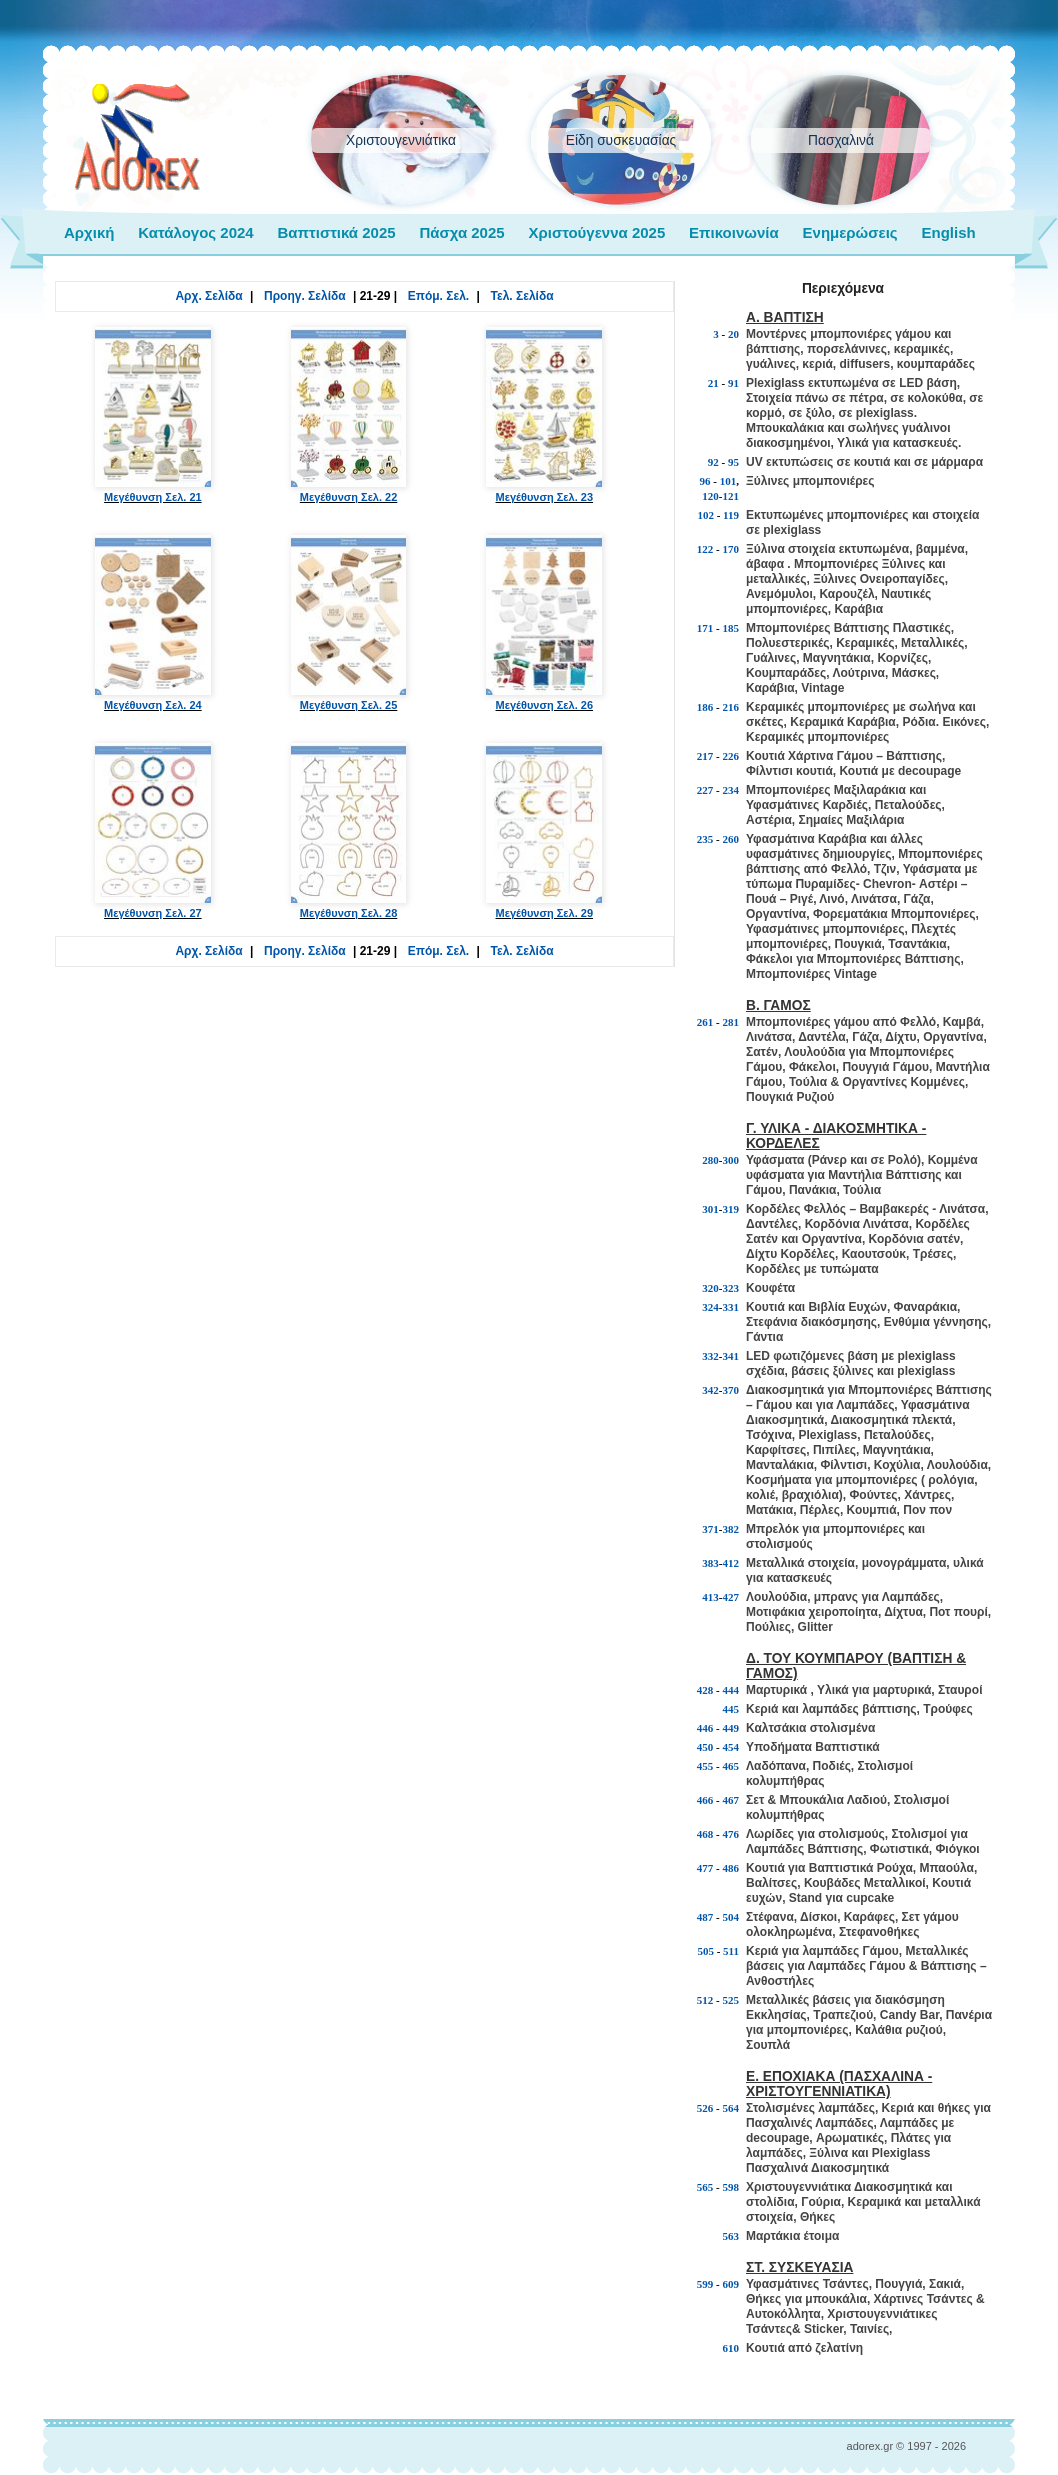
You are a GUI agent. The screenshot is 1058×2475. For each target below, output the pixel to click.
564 (731, 2108)
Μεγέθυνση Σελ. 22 (349, 415)
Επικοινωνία (734, 232)
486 (731, 1868)
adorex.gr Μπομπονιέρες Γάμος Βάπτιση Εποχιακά (137, 138)
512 (705, 2000)
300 (731, 1160)
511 (731, 1951)
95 (733, 462)
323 (731, 1288)
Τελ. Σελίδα (522, 296)
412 (731, 1563)
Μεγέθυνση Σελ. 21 (153, 415)
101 (728, 481)
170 (731, 549)
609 (731, 2284)
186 (705, 707)
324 (710, 1307)
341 (731, 1356)
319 (731, 1209)
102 (705, 515)
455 (705, 1766)
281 (731, 1022)
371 (710, 1529)
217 (705, 756)
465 (731, 1766)
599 (705, 2284)
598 (731, 2187)
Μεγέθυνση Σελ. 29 (544, 831)
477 (705, 1868)
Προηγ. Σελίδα (305, 296)
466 (705, 1800)
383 (710, 1563)
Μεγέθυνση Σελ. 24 (153, 623)
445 (731, 1709)
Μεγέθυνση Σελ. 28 (349, 831)
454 (731, 1747)
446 (705, 1728)
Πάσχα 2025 (461, 232)
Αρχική (89, 232)
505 (705, 1951)
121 (731, 496)
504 (731, 1917)
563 (731, 2236)
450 (705, 1747)
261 (705, 1022)
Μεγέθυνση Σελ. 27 (153, 831)
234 (731, 790)
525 (731, 2000)
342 (710, 1390)
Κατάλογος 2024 (195, 232)
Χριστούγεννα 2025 (596, 232)
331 (731, 1307)
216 (731, 707)
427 (731, 1597)
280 (710, 1160)
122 (705, 549)
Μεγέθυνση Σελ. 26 (544, 623)
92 (713, 462)
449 (731, 1728)
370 (731, 1390)
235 (705, 839)
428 (705, 1690)
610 (731, 2348)
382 (731, 1529)
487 (705, 1917)
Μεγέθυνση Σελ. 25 (349, 623)
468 (705, 1834)
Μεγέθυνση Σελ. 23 (544, 415)
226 (731, 756)
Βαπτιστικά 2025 (336, 232)
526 (705, 2108)
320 (710, 1288)
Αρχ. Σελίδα (208, 296)
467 (731, 1800)
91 (733, 383)
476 (731, 1834)
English (948, 232)
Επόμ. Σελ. (438, 296)
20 (733, 334)
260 (731, 839)
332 (710, 1356)
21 (713, 383)
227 (705, 790)
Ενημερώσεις (850, 232)
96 (705, 481)
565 (705, 2187)
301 (710, 1209)
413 (710, 1597)
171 (705, 628)
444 (731, 1690)
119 (731, 515)
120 (710, 496)
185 (731, 628)
